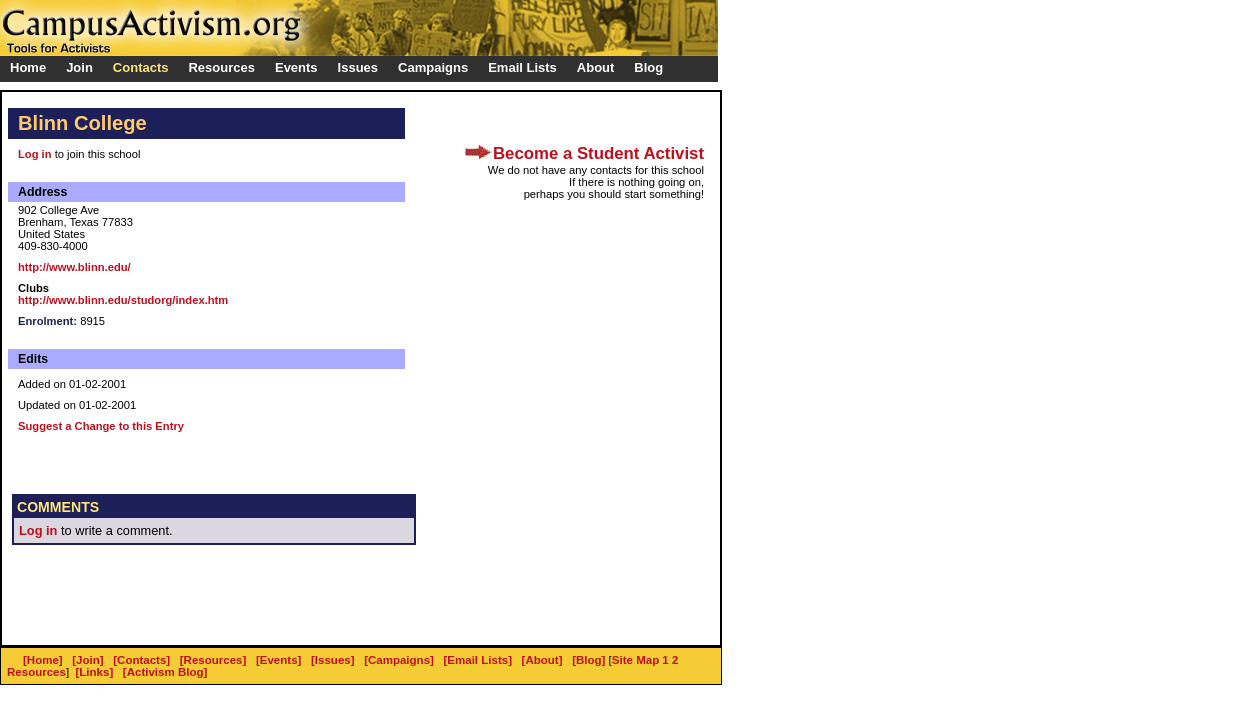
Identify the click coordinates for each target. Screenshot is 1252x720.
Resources (36, 672)
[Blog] (588, 660)
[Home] (43, 660)
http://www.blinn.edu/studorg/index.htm (123, 300)
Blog (648, 67)
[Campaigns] (399, 660)
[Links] (95, 672)
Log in (35, 154)
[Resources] (213, 660)
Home (28, 67)
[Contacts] (141, 660)
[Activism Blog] (165, 672)
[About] (542, 660)
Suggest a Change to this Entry (101, 426)
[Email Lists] (478, 660)
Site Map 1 (640, 660)
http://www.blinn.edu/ (74, 267)
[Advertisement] (246, 605)
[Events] (278, 660)
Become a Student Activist (598, 153)
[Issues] (333, 660)
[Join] (87, 660)
